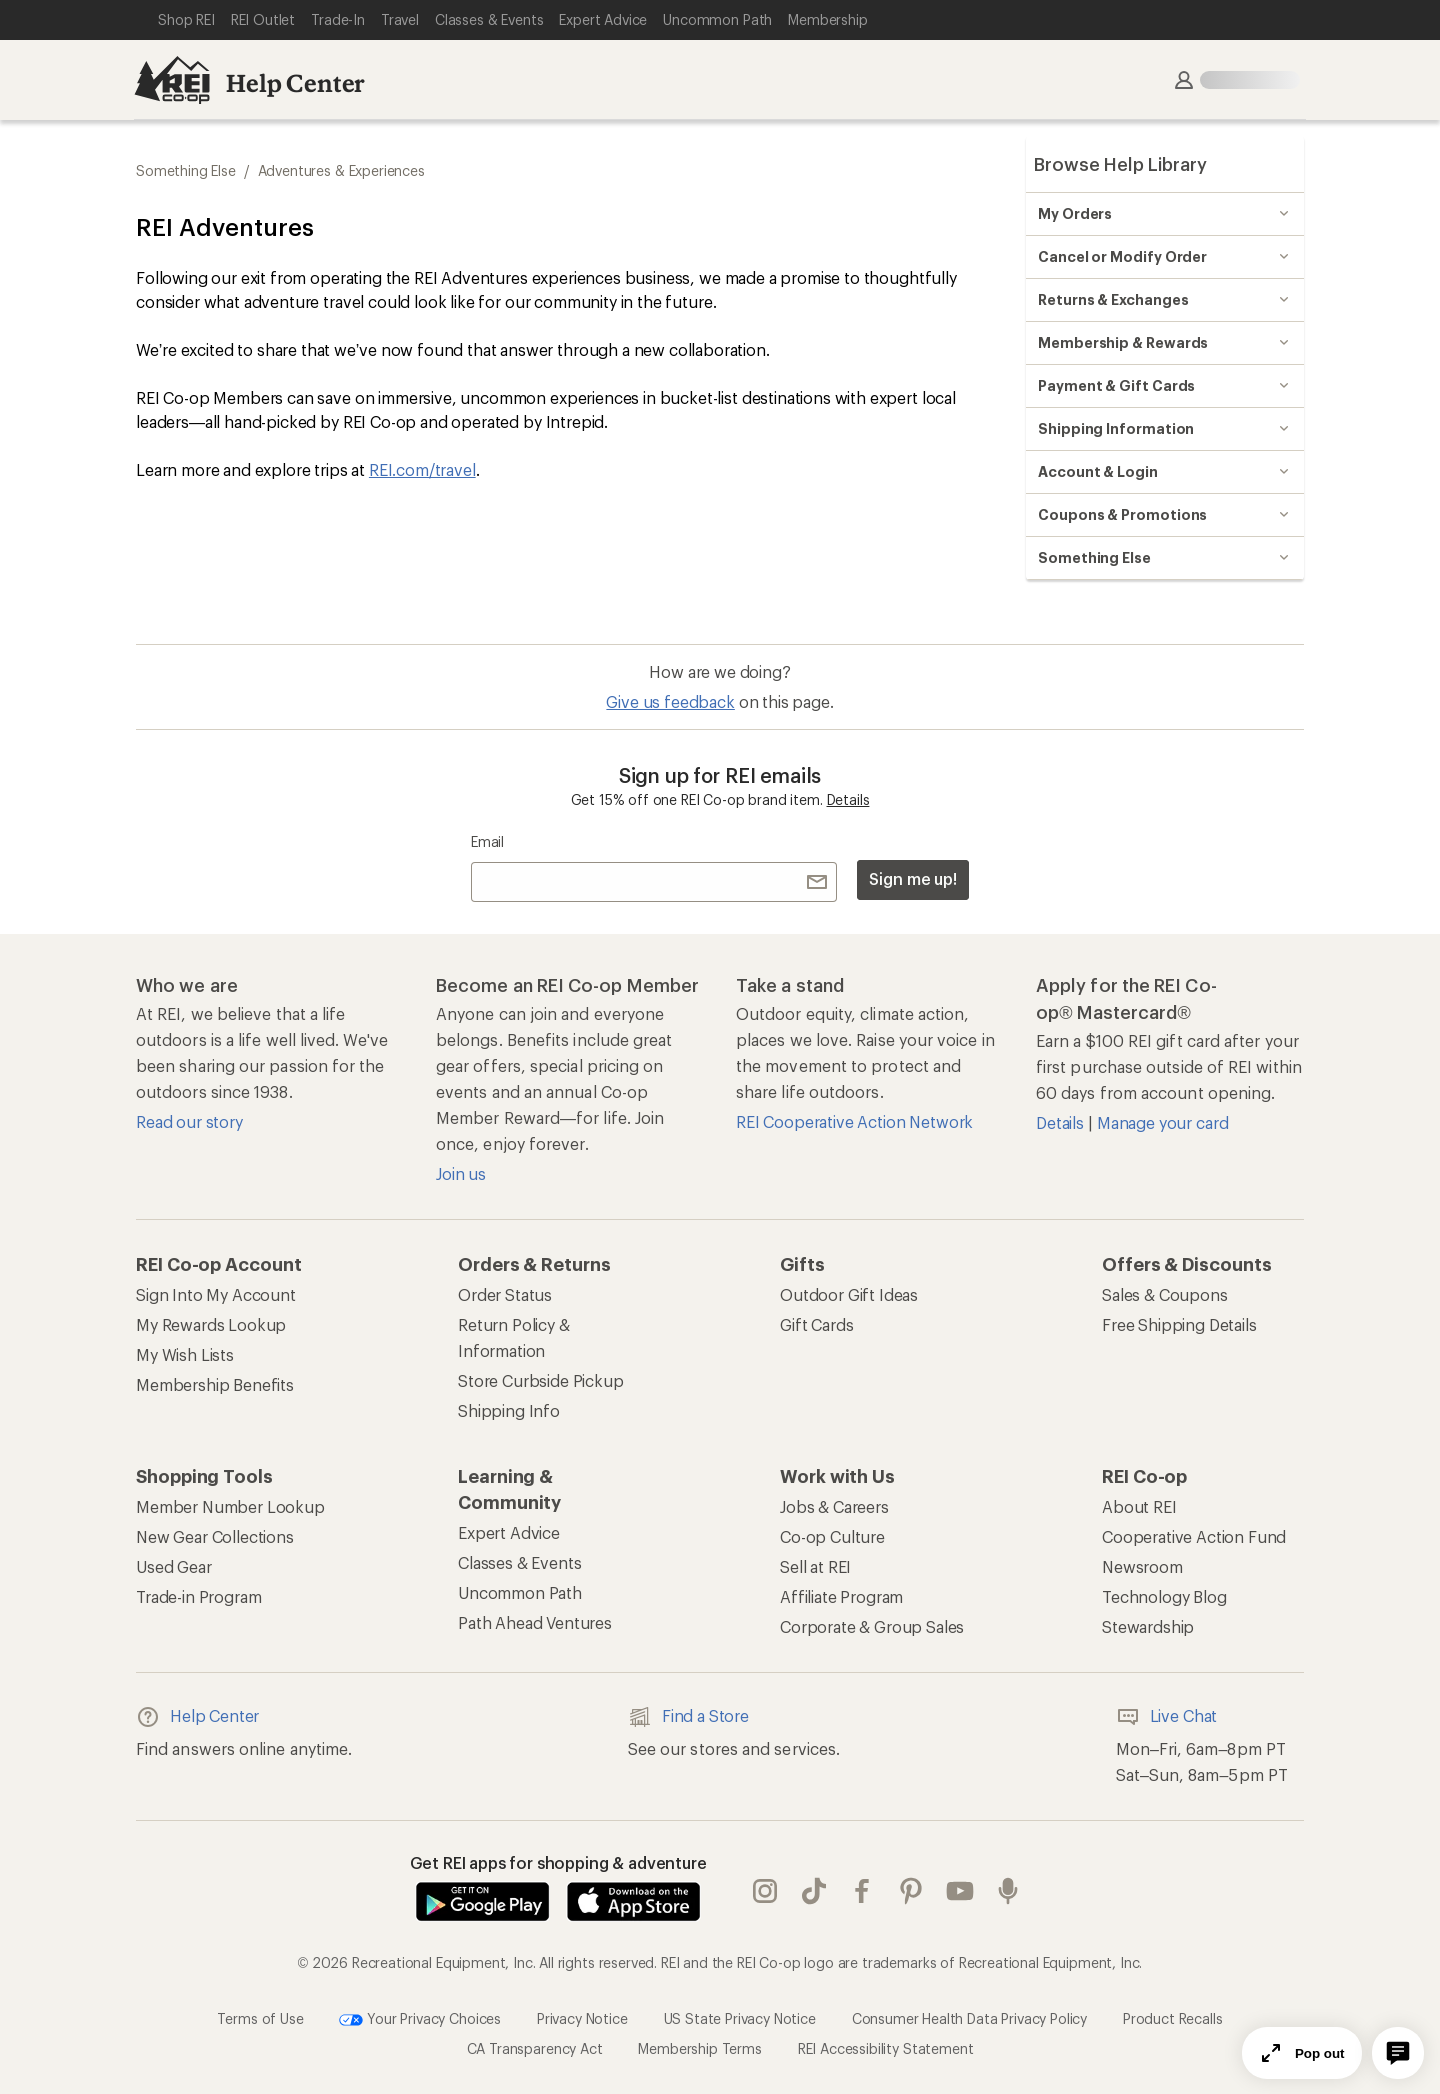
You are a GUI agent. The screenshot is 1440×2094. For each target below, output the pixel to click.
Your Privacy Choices (420, 2020)
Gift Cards (816, 1324)
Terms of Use (260, 2018)
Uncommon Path (520, 1592)
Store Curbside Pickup (541, 1380)
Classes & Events (519, 1562)
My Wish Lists (185, 1354)
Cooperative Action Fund (1194, 1536)
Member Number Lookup (230, 1506)
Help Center (295, 82)
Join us (461, 1173)
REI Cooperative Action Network (854, 1121)
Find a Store (688, 1717)
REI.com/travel (422, 469)
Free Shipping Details (1179, 1324)
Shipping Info (509, 1410)
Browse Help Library (1120, 164)
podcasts (1008, 1891)
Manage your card (1162, 1122)
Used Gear (174, 1566)
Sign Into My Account (216, 1294)
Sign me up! (913, 878)
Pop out (1301, 2053)
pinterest (911, 1891)
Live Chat (1167, 1717)
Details (848, 799)
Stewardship (1148, 1626)
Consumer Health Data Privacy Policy (969, 2018)
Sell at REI (815, 1566)
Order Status (505, 1294)
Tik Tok (814, 1891)
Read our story (189, 1121)
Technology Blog (1164, 1596)
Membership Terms (699, 2048)
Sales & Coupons (1165, 1294)
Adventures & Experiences (341, 170)
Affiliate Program (841, 1596)
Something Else (186, 170)
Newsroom (1142, 1566)
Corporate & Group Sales (872, 1626)
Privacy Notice (582, 2018)
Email (487, 841)
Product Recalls (1173, 2018)
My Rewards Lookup (211, 1324)
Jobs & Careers (834, 1506)
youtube (960, 1891)
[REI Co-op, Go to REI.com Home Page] (172, 80)
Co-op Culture (832, 1536)
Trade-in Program (198, 1596)
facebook (862, 1891)
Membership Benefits (215, 1384)
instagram (765, 1891)
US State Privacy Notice (740, 2018)
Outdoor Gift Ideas (849, 1294)
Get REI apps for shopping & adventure (558, 1862)
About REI (1139, 1506)
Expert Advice (509, 1532)
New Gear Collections (215, 1536)
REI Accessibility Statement (886, 2048)
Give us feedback (670, 701)
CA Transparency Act (535, 2048)
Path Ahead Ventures (535, 1622)
